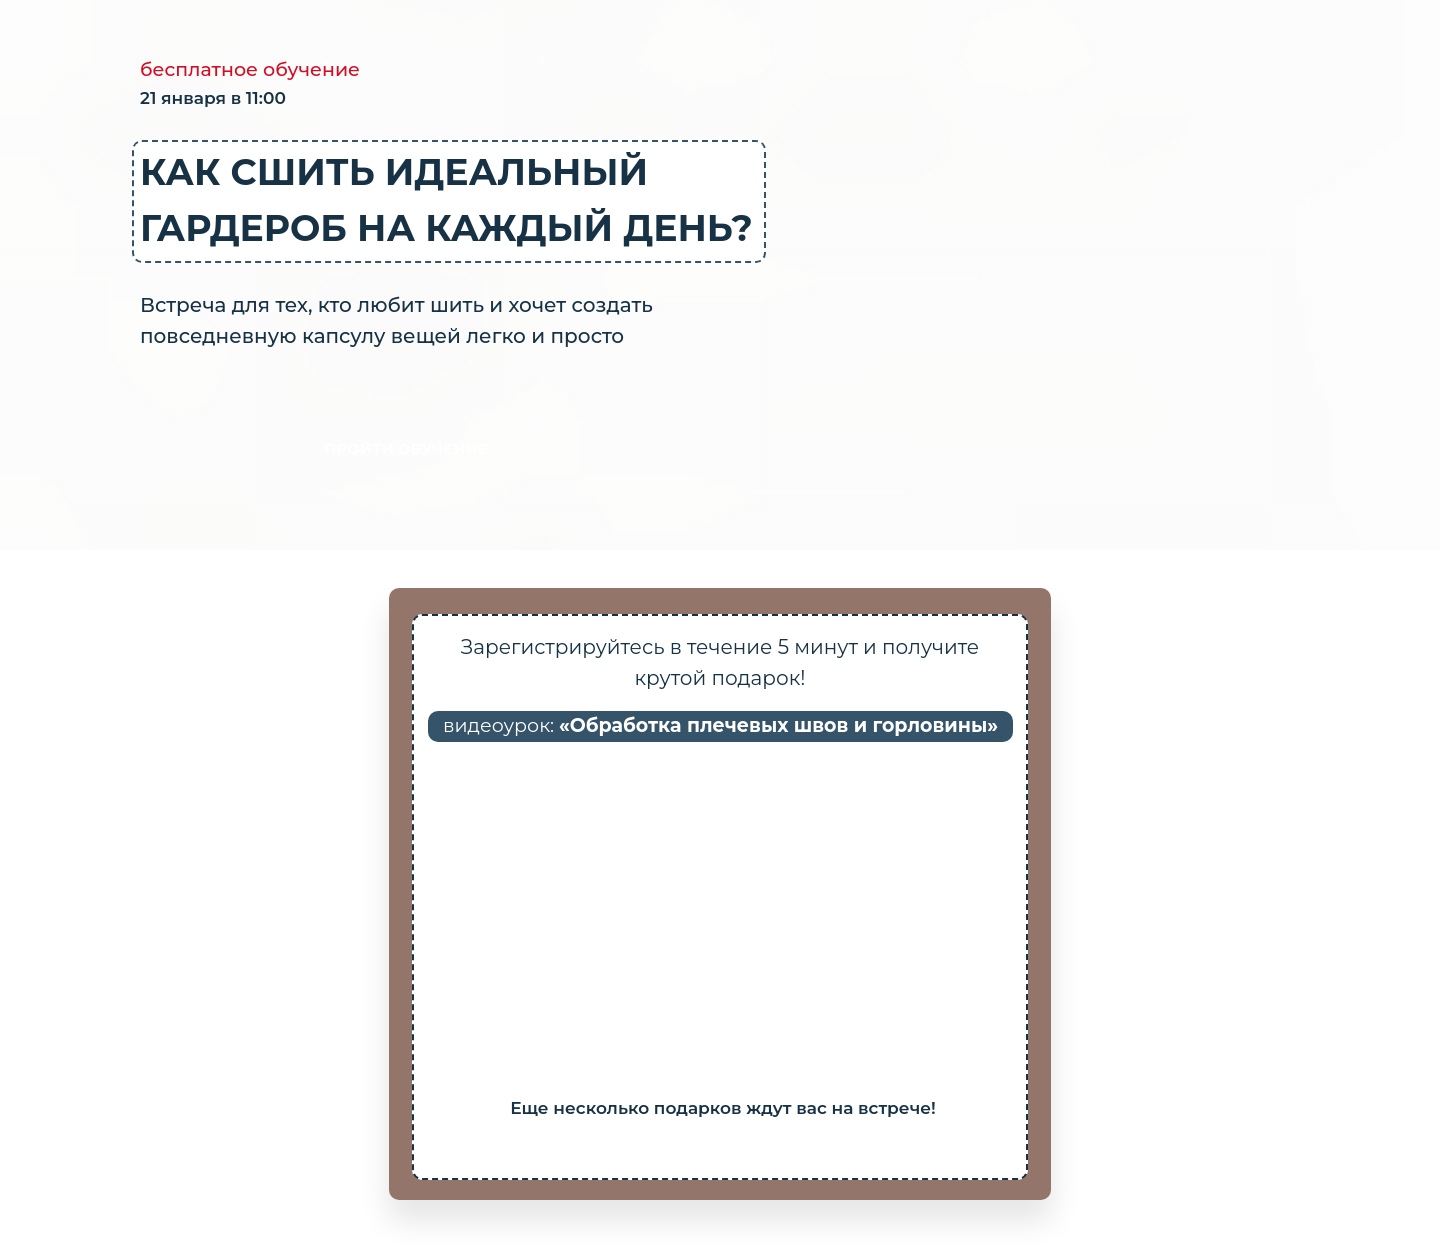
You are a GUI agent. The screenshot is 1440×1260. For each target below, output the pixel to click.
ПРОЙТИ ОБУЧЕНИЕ (406, 448)
